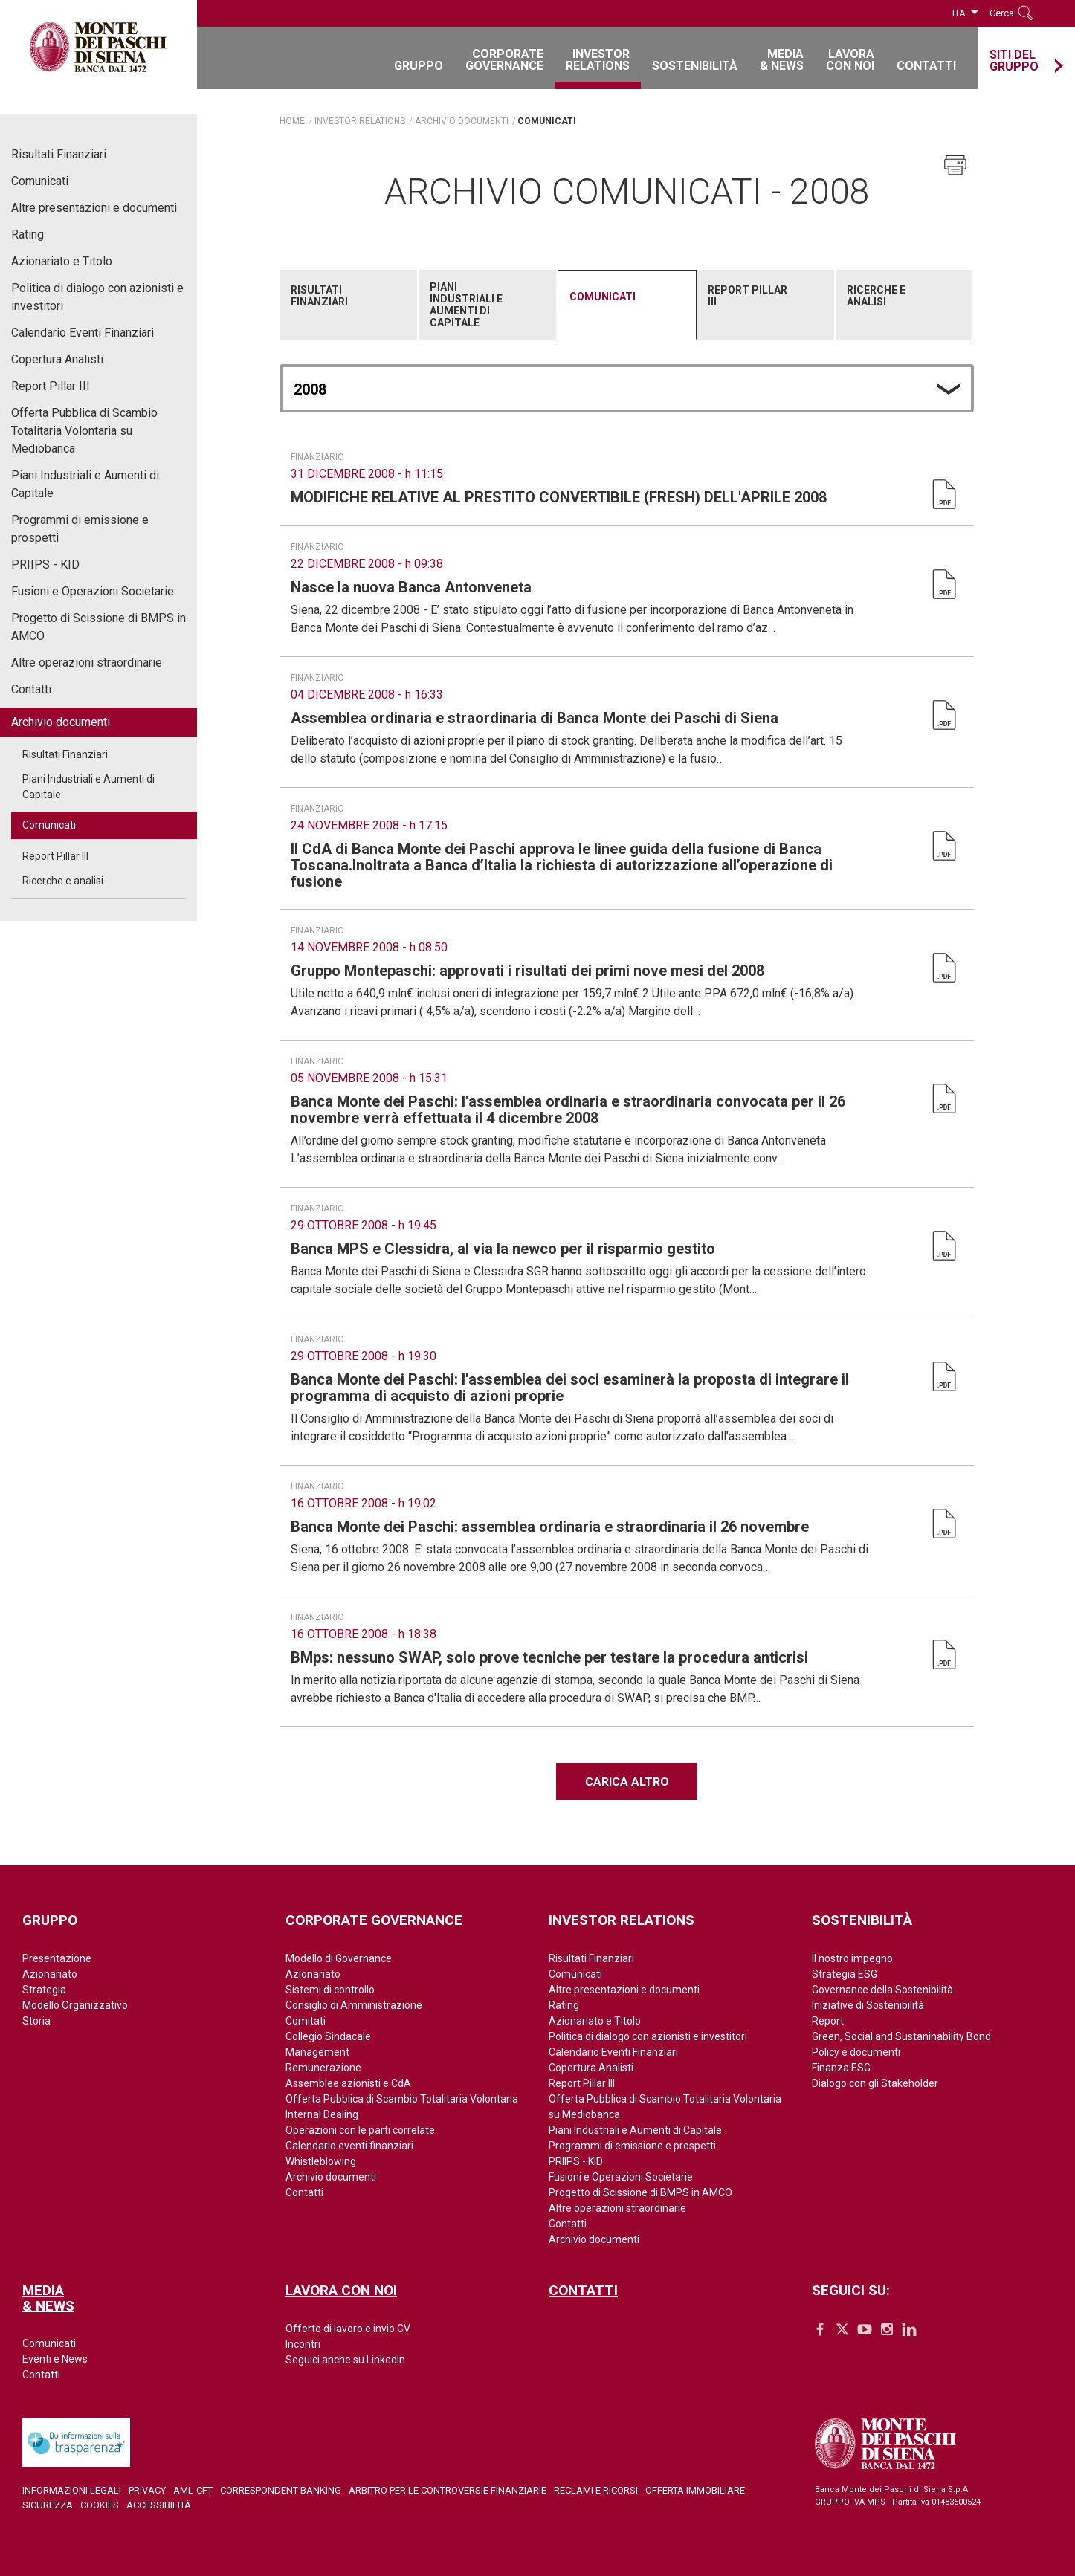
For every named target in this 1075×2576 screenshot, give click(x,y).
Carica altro (627, 1782)
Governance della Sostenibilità (882, 1990)
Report (828, 2021)
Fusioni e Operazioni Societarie (92, 591)
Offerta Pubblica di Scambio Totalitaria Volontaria (401, 2099)
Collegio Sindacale (328, 2036)
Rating (27, 234)
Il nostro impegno (852, 1958)
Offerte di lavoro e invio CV (347, 2328)
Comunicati (39, 181)
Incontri (302, 2344)
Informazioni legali (71, 2490)
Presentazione (56, 1958)
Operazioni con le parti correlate (360, 2130)
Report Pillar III (50, 386)
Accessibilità (158, 2505)
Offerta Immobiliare (695, 2490)
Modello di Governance (338, 1958)
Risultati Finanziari (58, 154)
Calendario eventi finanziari (349, 2146)
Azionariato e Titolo (61, 261)
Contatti (31, 689)
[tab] (349, 305)
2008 (310, 389)
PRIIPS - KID (45, 564)
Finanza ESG (841, 2068)
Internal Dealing (321, 2114)
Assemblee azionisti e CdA (348, 2083)
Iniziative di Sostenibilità (868, 2005)
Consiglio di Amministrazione (353, 2005)
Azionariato (49, 1974)
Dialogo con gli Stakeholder (875, 2083)
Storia (36, 2021)
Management (317, 2052)
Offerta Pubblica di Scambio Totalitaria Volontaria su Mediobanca (84, 431)
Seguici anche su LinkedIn (345, 2360)
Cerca (1002, 13)
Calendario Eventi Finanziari (82, 333)
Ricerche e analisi (62, 881)
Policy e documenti (856, 2052)
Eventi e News (55, 2359)
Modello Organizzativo (75, 2005)
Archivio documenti (60, 722)
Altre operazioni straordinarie (86, 663)
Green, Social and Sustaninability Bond (901, 2036)
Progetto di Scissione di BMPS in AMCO (98, 627)
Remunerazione (323, 2068)
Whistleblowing (320, 2161)
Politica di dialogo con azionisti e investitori (97, 297)
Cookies (99, 2505)
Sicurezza (47, 2505)
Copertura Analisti (57, 359)
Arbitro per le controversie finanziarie (447, 2490)
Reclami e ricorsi (596, 2490)
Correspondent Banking (280, 2490)
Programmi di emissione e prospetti (80, 529)
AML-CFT (193, 2490)
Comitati (305, 2021)
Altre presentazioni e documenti (94, 208)
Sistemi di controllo (330, 1990)
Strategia (44, 1990)
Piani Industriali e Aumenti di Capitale (85, 484)
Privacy (147, 2490)
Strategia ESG (844, 1974)
